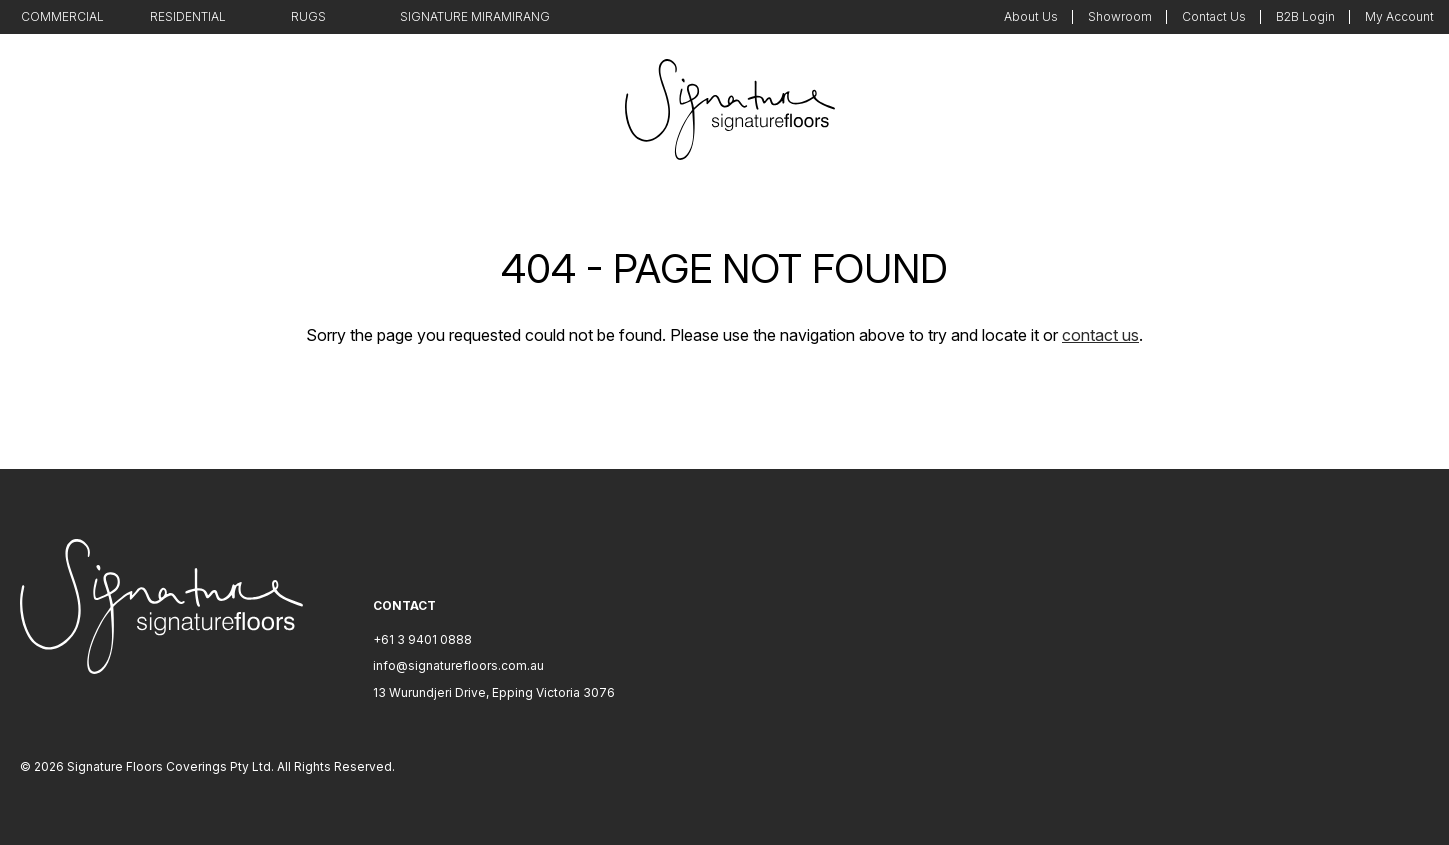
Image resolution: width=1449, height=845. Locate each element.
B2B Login (1305, 16)
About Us (1031, 16)
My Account (1399, 16)
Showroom (1120, 16)
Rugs (308, 16)
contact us (1100, 335)
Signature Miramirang (475, 16)
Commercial (62, 16)
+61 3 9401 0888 (422, 639)
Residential (188, 16)
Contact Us (1214, 16)
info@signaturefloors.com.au (458, 665)
